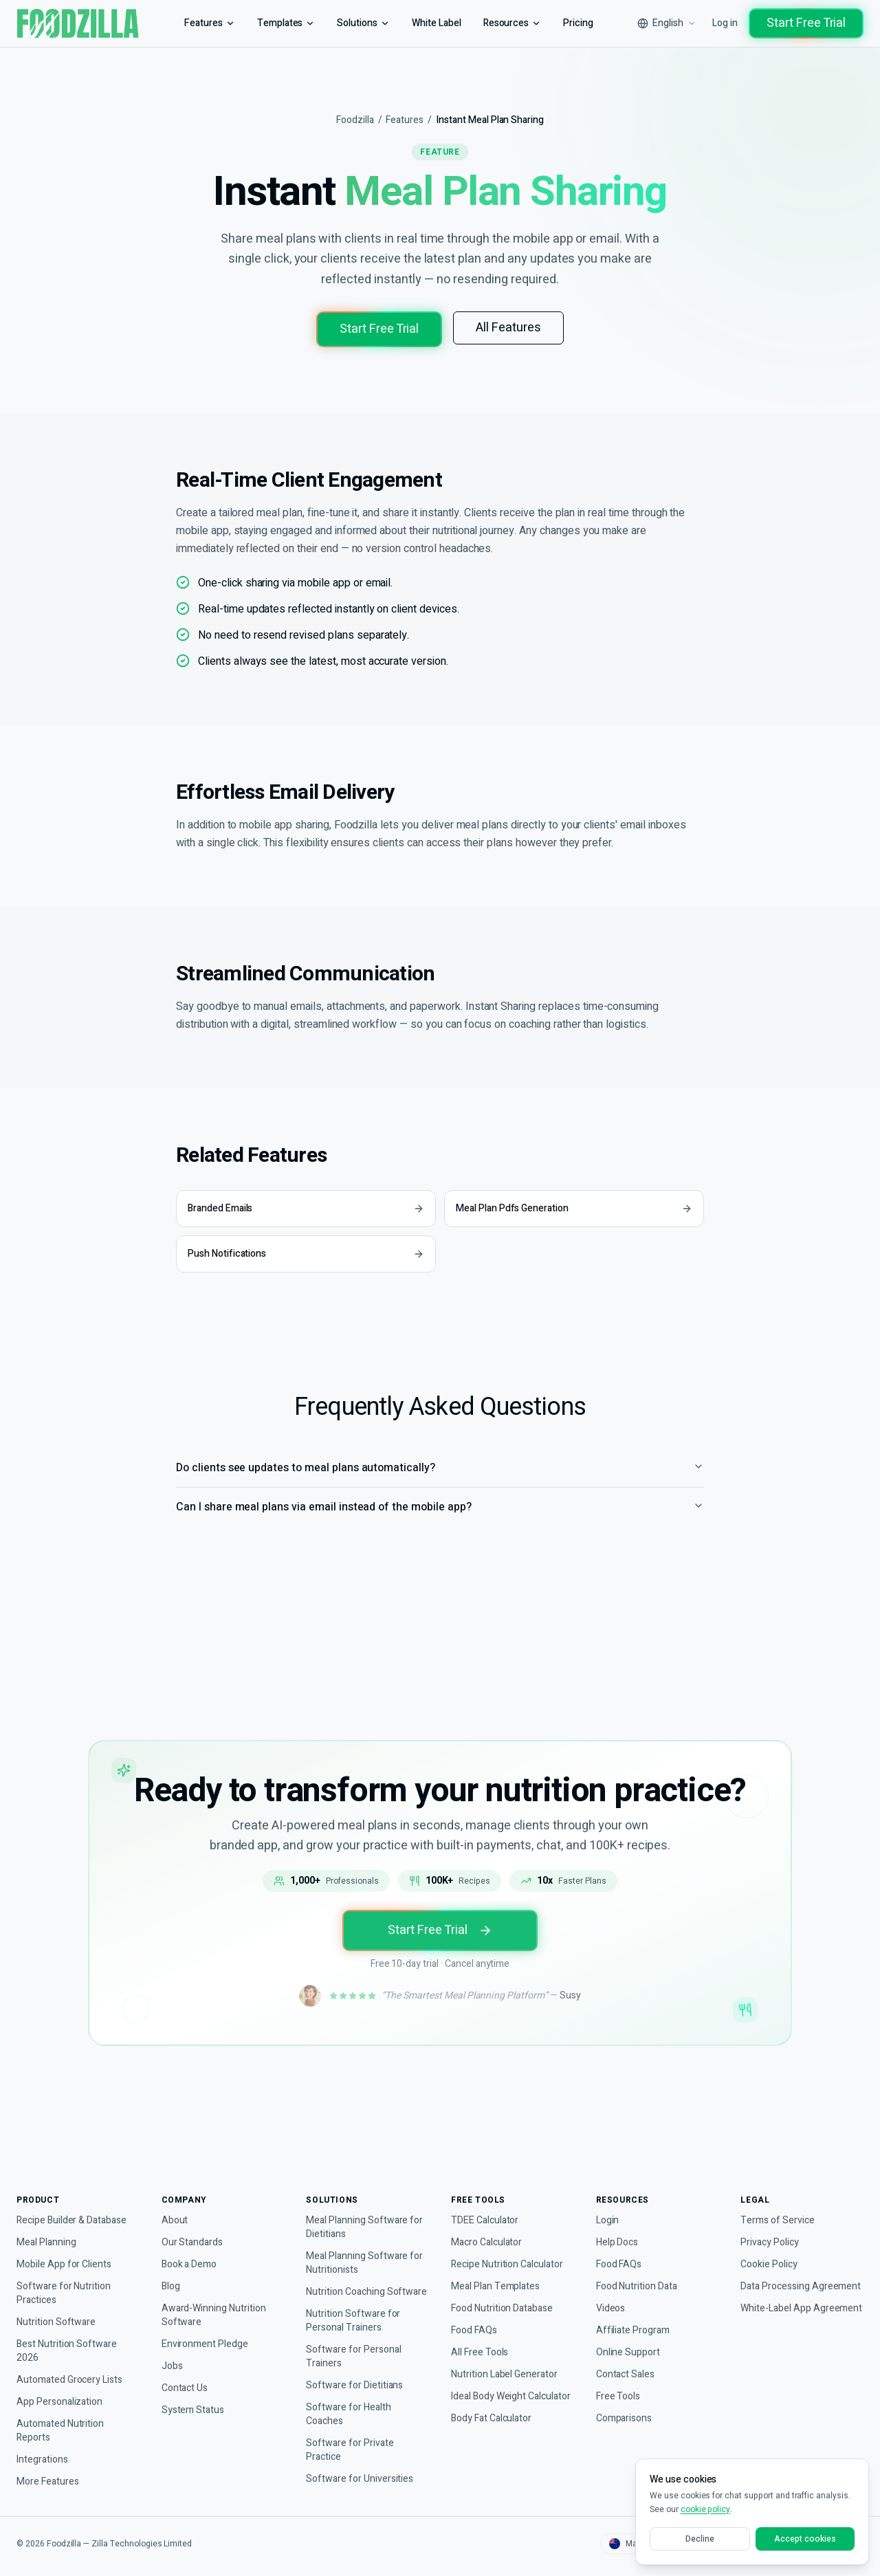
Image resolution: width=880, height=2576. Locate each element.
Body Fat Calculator (494, 2421)
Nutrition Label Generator (508, 2363)
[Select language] (658, 23)
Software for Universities (361, 2481)
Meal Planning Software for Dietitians (367, 2216)
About (175, 2209)
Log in (719, 23)
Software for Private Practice (350, 2452)
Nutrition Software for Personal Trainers (355, 2323)
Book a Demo (192, 2253)
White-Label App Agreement (777, 2317)
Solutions (356, 23)
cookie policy (705, 2510)
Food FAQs (474, 2319)
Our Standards (194, 2231)
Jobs (171, 2355)
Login (608, 2209)
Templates (277, 23)
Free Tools (618, 2385)
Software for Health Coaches (349, 2416)
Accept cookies (805, 2538)
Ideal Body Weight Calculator (492, 2392)
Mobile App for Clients (66, 2253)
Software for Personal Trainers (354, 2359)
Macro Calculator (489, 2231)
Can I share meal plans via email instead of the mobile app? (440, 1524)
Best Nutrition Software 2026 (69, 2339)
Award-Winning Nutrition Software (218, 2304)
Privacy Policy (770, 2231)
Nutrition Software (58, 2311)
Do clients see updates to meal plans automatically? (440, 1485)
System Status (193, 2399)
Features (200, 23)
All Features (510, 328)
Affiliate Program (634, 2319)
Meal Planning (48, 2231)
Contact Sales (626, 2363)
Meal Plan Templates (497, 2275)
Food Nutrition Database (506, 2297)
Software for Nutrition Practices (65, 2282)
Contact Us (186, 2377)
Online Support (630, 2341)
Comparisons (625, 2407)
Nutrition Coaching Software (348, 2287)
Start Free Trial (804, 23)
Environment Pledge (207, 2333)
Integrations (44, 2448)
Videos (611, 2297)
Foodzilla (350, 119)
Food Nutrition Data (640, 2275)
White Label (432, 23)
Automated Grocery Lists (71, 2368)
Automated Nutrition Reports (63, 2419)
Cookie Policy (770, 2253)
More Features (49, 2470)
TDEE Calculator (486, 2209)
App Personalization (61, 2390)
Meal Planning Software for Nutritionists (367, 2251)
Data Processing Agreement (776, 2282)
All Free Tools (480, 2341)
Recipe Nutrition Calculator (511, 2253)
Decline (699, 2538)
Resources (511, 23)
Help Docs (618, 2231)
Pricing (579, 23)
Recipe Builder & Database (75, 2209)
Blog (172, 2275)
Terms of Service (777, 2209)
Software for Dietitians (356, 2388)
